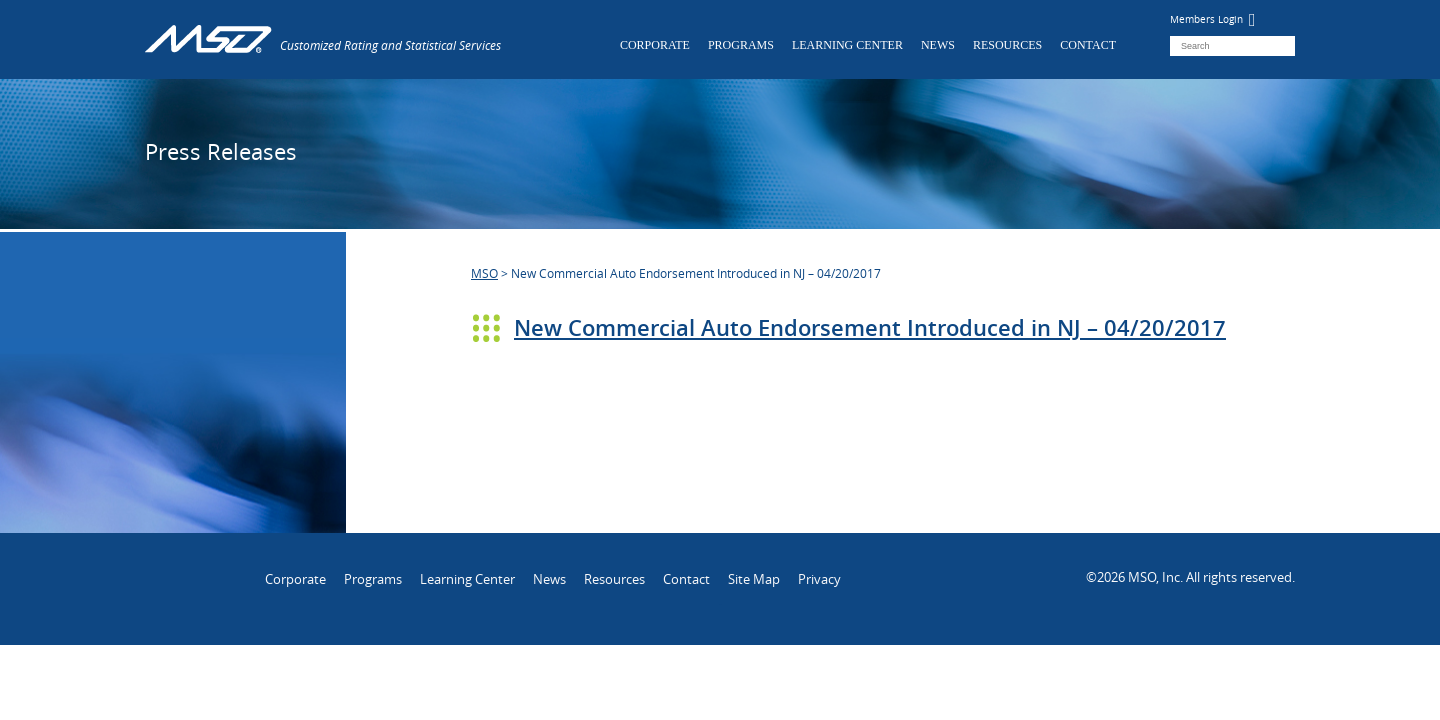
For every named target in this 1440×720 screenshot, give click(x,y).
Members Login (1213, 19)
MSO (484, 273)
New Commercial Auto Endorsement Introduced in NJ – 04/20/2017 (870, 328)
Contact (1088, 45)
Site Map (754, 579)
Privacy (819, 579)
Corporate (655, 45)
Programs (741, 45)
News (938, 45)
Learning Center (847, 45)
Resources (1007, 45)
